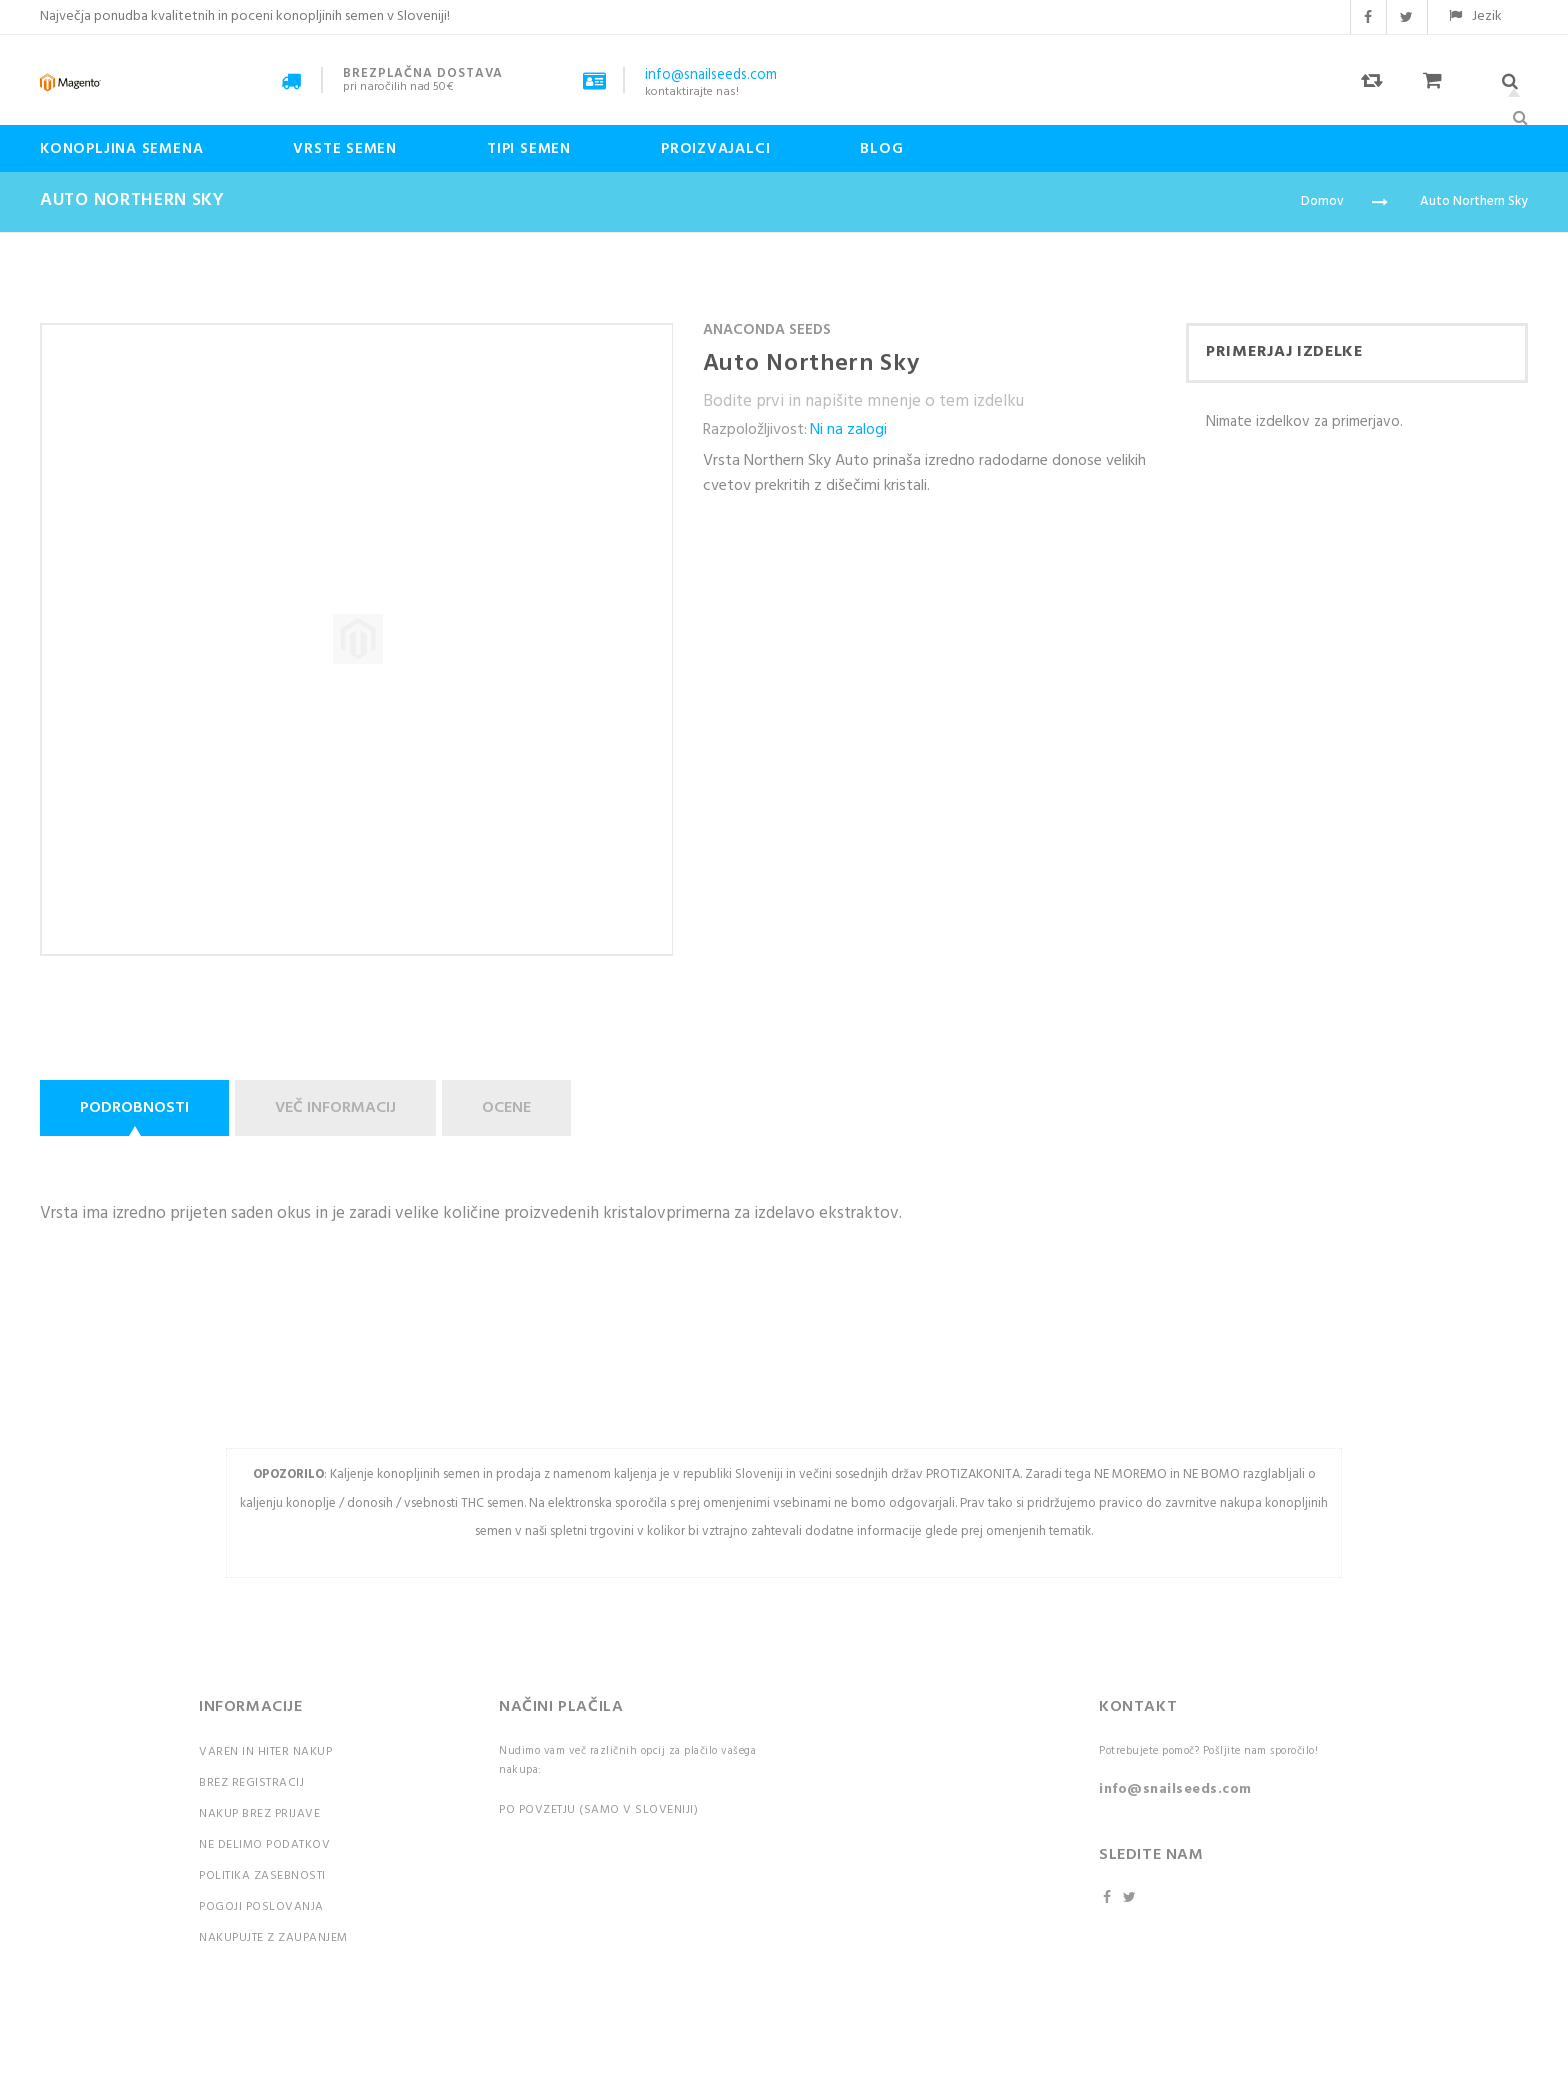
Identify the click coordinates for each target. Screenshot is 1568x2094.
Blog (881, 149)
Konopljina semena (121, 149)
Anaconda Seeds (767, 330)
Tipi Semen (529, 149)
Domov (1322, 201)
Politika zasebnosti (262, 1876)
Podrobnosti (134, 1108)
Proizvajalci (715, 149)
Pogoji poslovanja (261, 1907)
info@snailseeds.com (1175, 1789)
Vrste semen (345, 149)
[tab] (137, 1108)
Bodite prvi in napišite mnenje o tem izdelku (863, 401)
